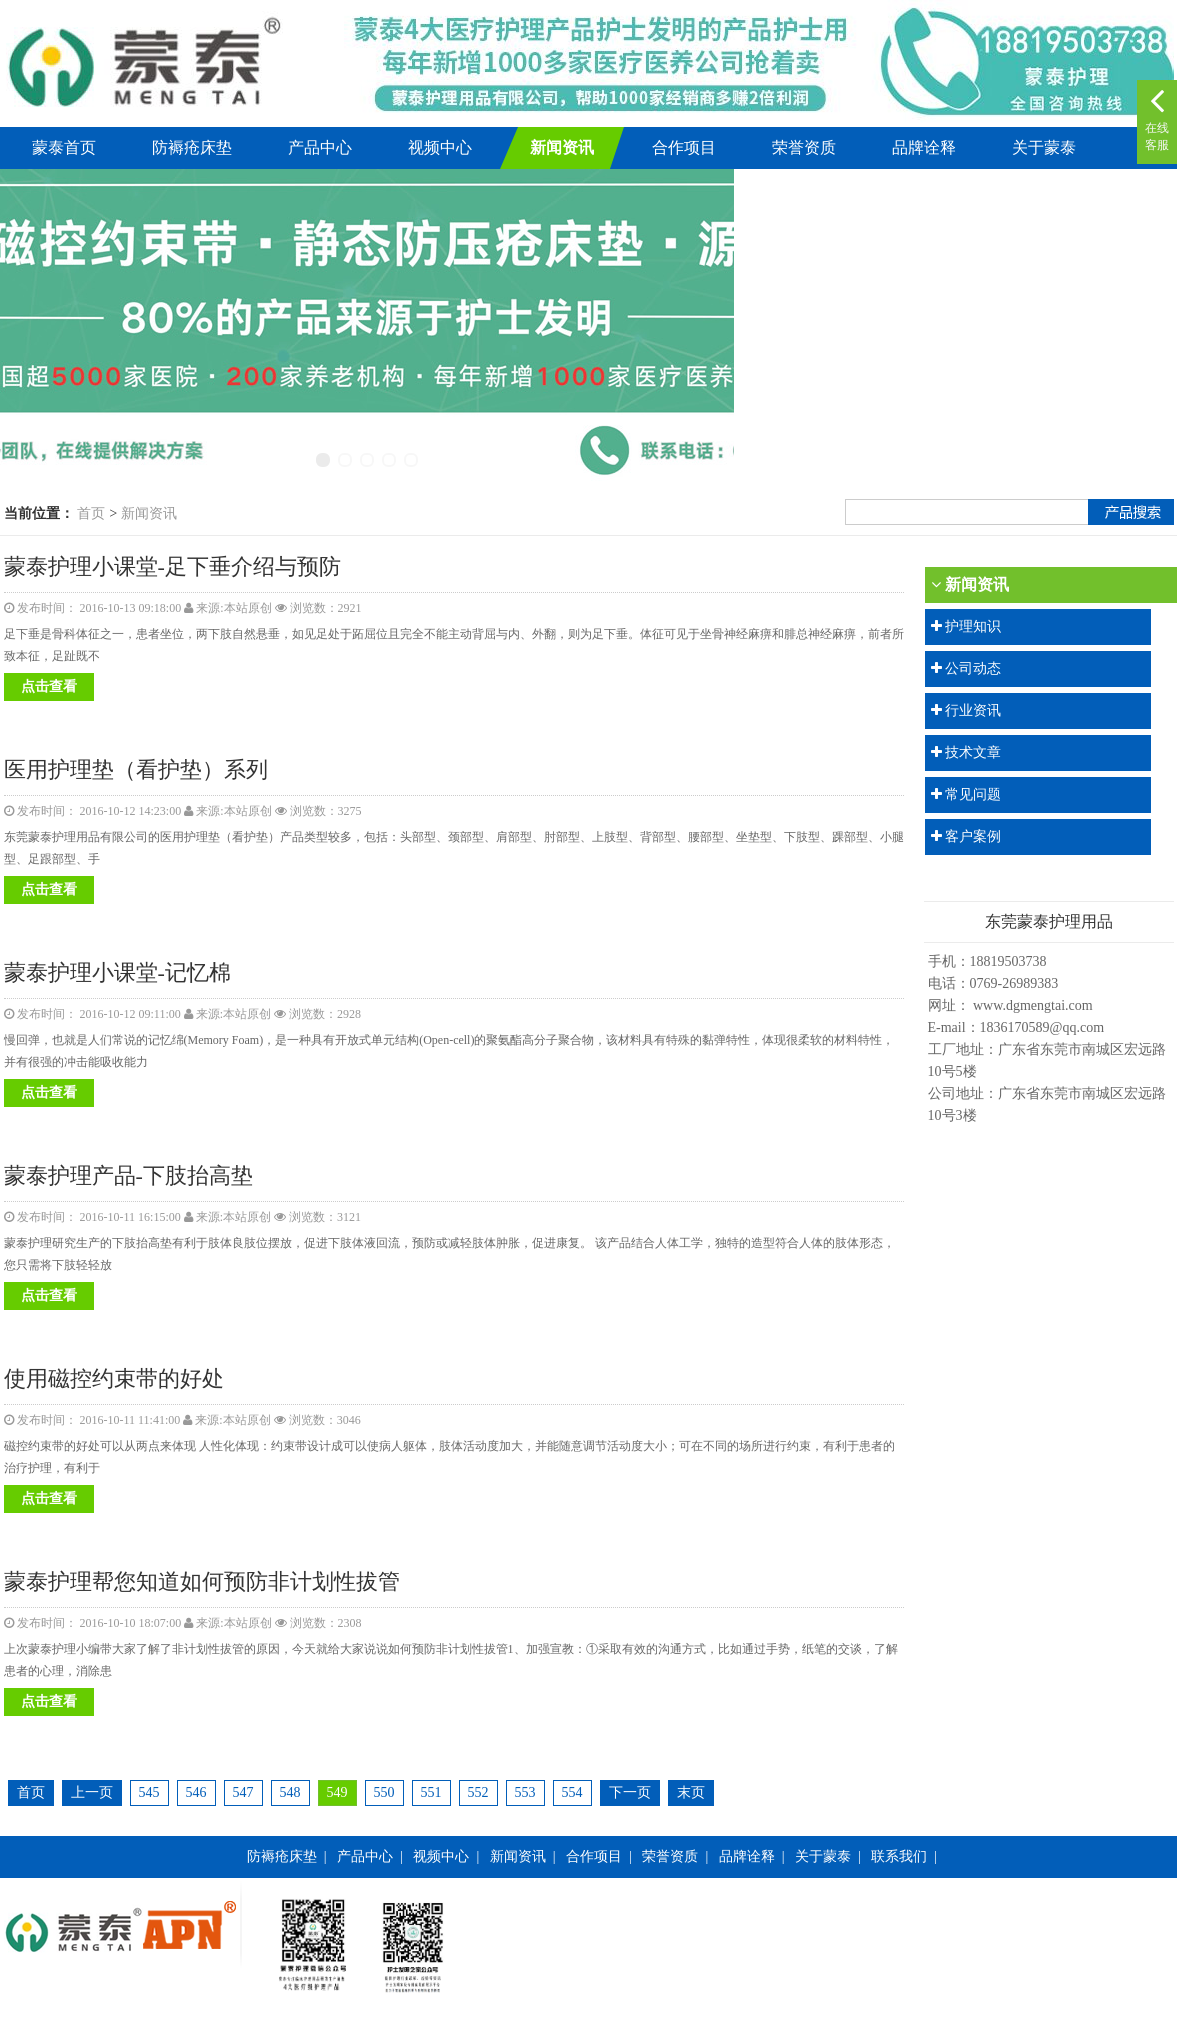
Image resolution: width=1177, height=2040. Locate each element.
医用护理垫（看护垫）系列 (136, 769)
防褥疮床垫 (192, 147)
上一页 (92, 1792)
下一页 (630, 1792)
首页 (91, 513)
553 (525, 1792)
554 (572, 1792)
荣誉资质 (804, 147)
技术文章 (973, 752)
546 (196, 1792)
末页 (691, 1792)
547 (243, 1792)
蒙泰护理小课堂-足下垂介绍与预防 (172, 566)
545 (149, 1792)
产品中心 (320, 147)
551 (431, 1792)
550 (384, 1792)
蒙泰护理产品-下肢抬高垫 (128, 1175)
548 (290, 1792)
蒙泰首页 (64, 147)
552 (478, 1792)
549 (337, 1792)
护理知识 (973, 626)
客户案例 (973, 836)
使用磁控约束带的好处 (114, 1378)
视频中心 (440, 147)
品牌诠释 (924, 147)
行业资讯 (973, 710)
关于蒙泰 (1044, 147)
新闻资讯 (562, 147)
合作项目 (684, 147)
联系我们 (899, 1856)
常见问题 (973, 794)
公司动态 (973, 668)
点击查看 (49, 686)
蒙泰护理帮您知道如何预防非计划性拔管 (202, 1581)
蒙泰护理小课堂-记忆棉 (117, 972)
